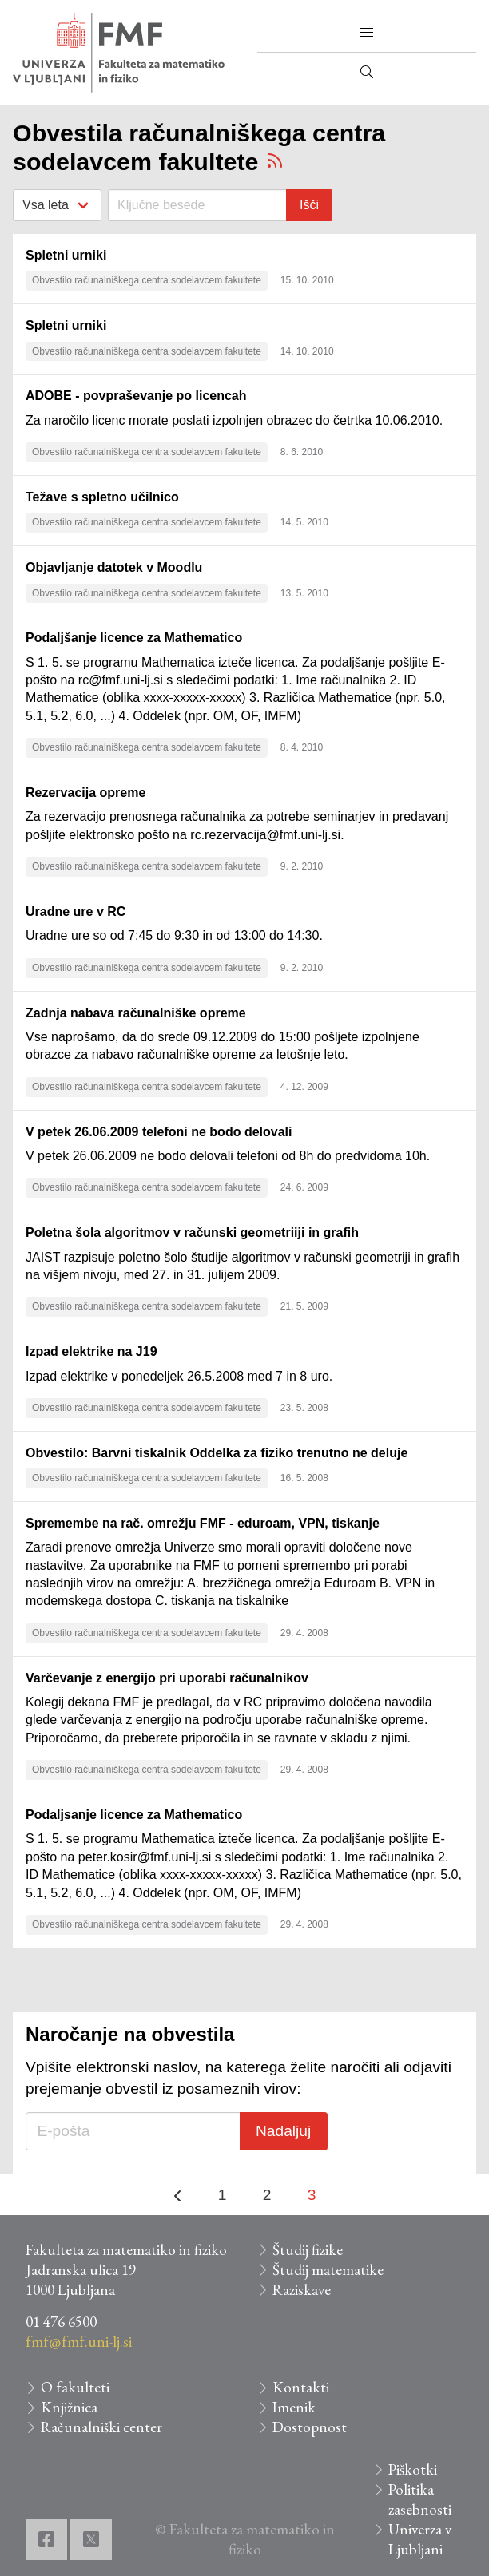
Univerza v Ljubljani (419, 2539)
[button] (367, 33)
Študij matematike (328, 2270)
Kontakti (300, 2387)
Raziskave (301, 2290)
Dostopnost (309, 2427)
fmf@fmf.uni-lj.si (79, 2342)
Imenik (294, 2407)
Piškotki (412, 2469)
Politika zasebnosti (419, 2499)
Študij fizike (307, 2250)
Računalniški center (101, 2427)
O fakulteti (75, 2387)
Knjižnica (69, 2407)
